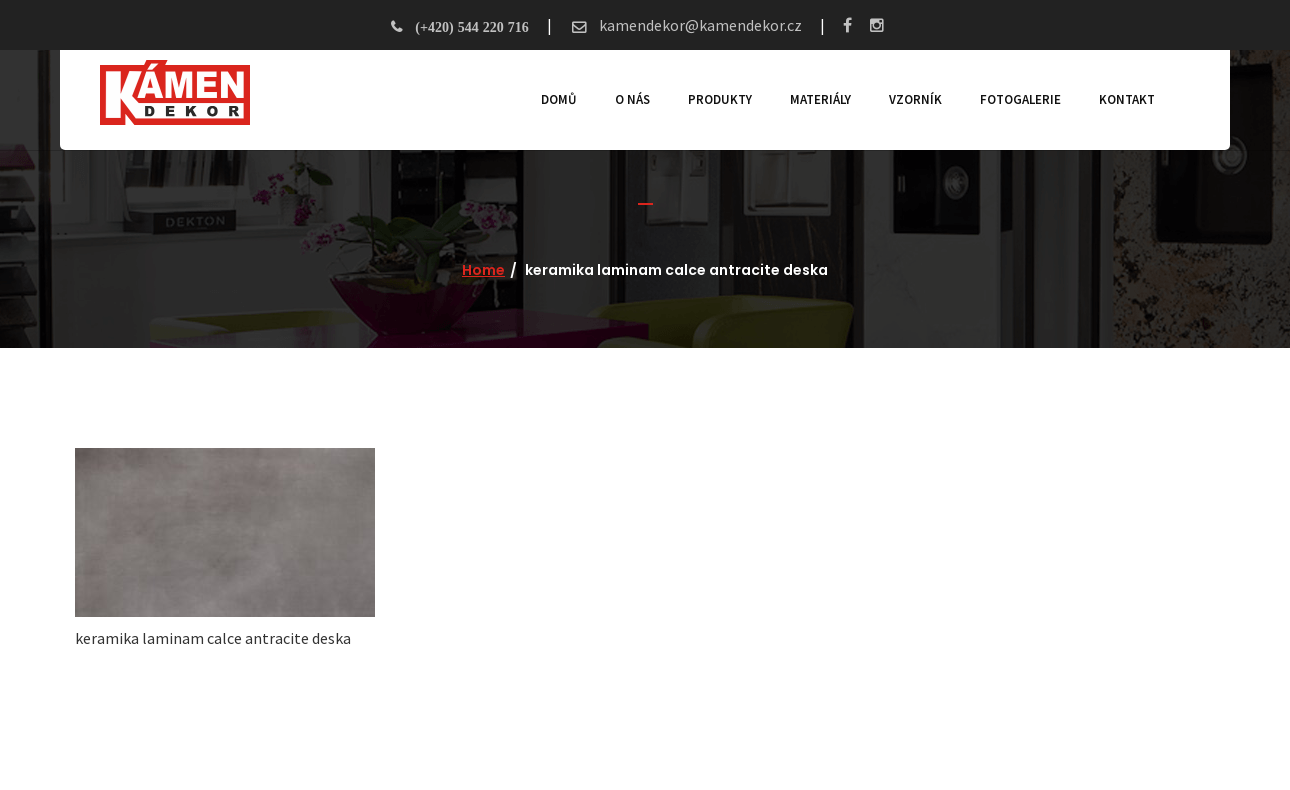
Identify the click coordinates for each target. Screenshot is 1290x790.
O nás (632, 99)
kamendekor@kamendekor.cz (699, 25)
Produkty (720, 99)
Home (483, 270)
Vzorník (915, 99)
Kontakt (1127, 99)
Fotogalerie (1020, 99)
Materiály (820, 99)
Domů (559, 99)
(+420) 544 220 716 (471, 27)
